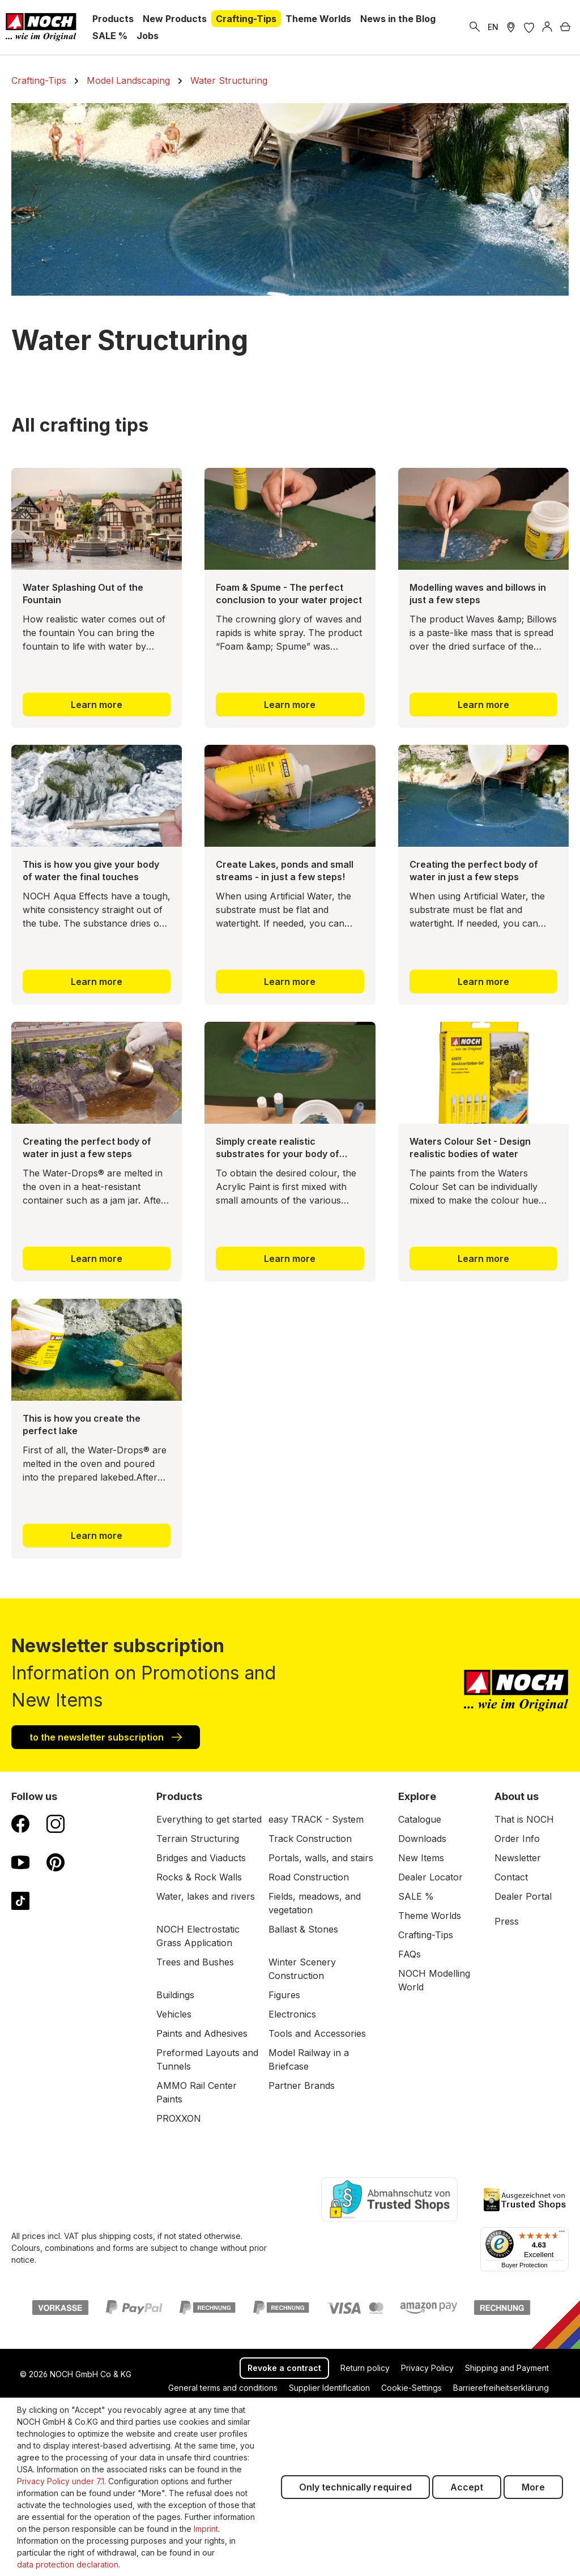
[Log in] (547, 27)
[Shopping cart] (565, 27)
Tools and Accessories (317, 2033)
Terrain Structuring (197, 1838)
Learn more (96, 704)
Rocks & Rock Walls (199, 1877)
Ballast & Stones (303, 1929)
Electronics (292, 2014)
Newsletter (517, 1857)
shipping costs (126, 2236)
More (533, 2487)
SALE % (416, 1896)
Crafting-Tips (425, 1934)
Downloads (422, 1838)
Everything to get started (209, 1819)
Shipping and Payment (507, 2368)
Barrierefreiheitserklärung (501, 2387)
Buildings (175, 1995)
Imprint (206, 2529)
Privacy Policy (427, 2368)
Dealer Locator (430, 1877)
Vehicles (173, 2014)
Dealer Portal (523, 1896)
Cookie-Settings (411, 2387)
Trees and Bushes (195, 1962)
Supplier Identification (329, 2387)
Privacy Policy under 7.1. (61, 2481)
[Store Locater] (511, 27)
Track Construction (310, 1838)
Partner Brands (301, 2085)
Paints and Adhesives (202, 2033)
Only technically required (355, 2487)
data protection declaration (67, 2564)
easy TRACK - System (316, 1819)
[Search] (475, 27)
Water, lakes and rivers (205, 1896)
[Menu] (562, 2234)
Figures (284, 1995)
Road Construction (308, 1877)
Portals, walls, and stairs (320, 1857)
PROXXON (178, 2118)
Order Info (517, 1838)
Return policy (365, 2368)
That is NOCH (524, 1819)
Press (506, 1921)
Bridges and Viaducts (201, 1857)
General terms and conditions (223, 2387)
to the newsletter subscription (105, 1736)
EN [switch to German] (493, 27)
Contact (511, 1877)
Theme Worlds (429, 1915)
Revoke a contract (284, 2368)
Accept (466, 2487)
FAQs (409, 1954)
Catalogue (419, 1819)
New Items (421, 1857)
